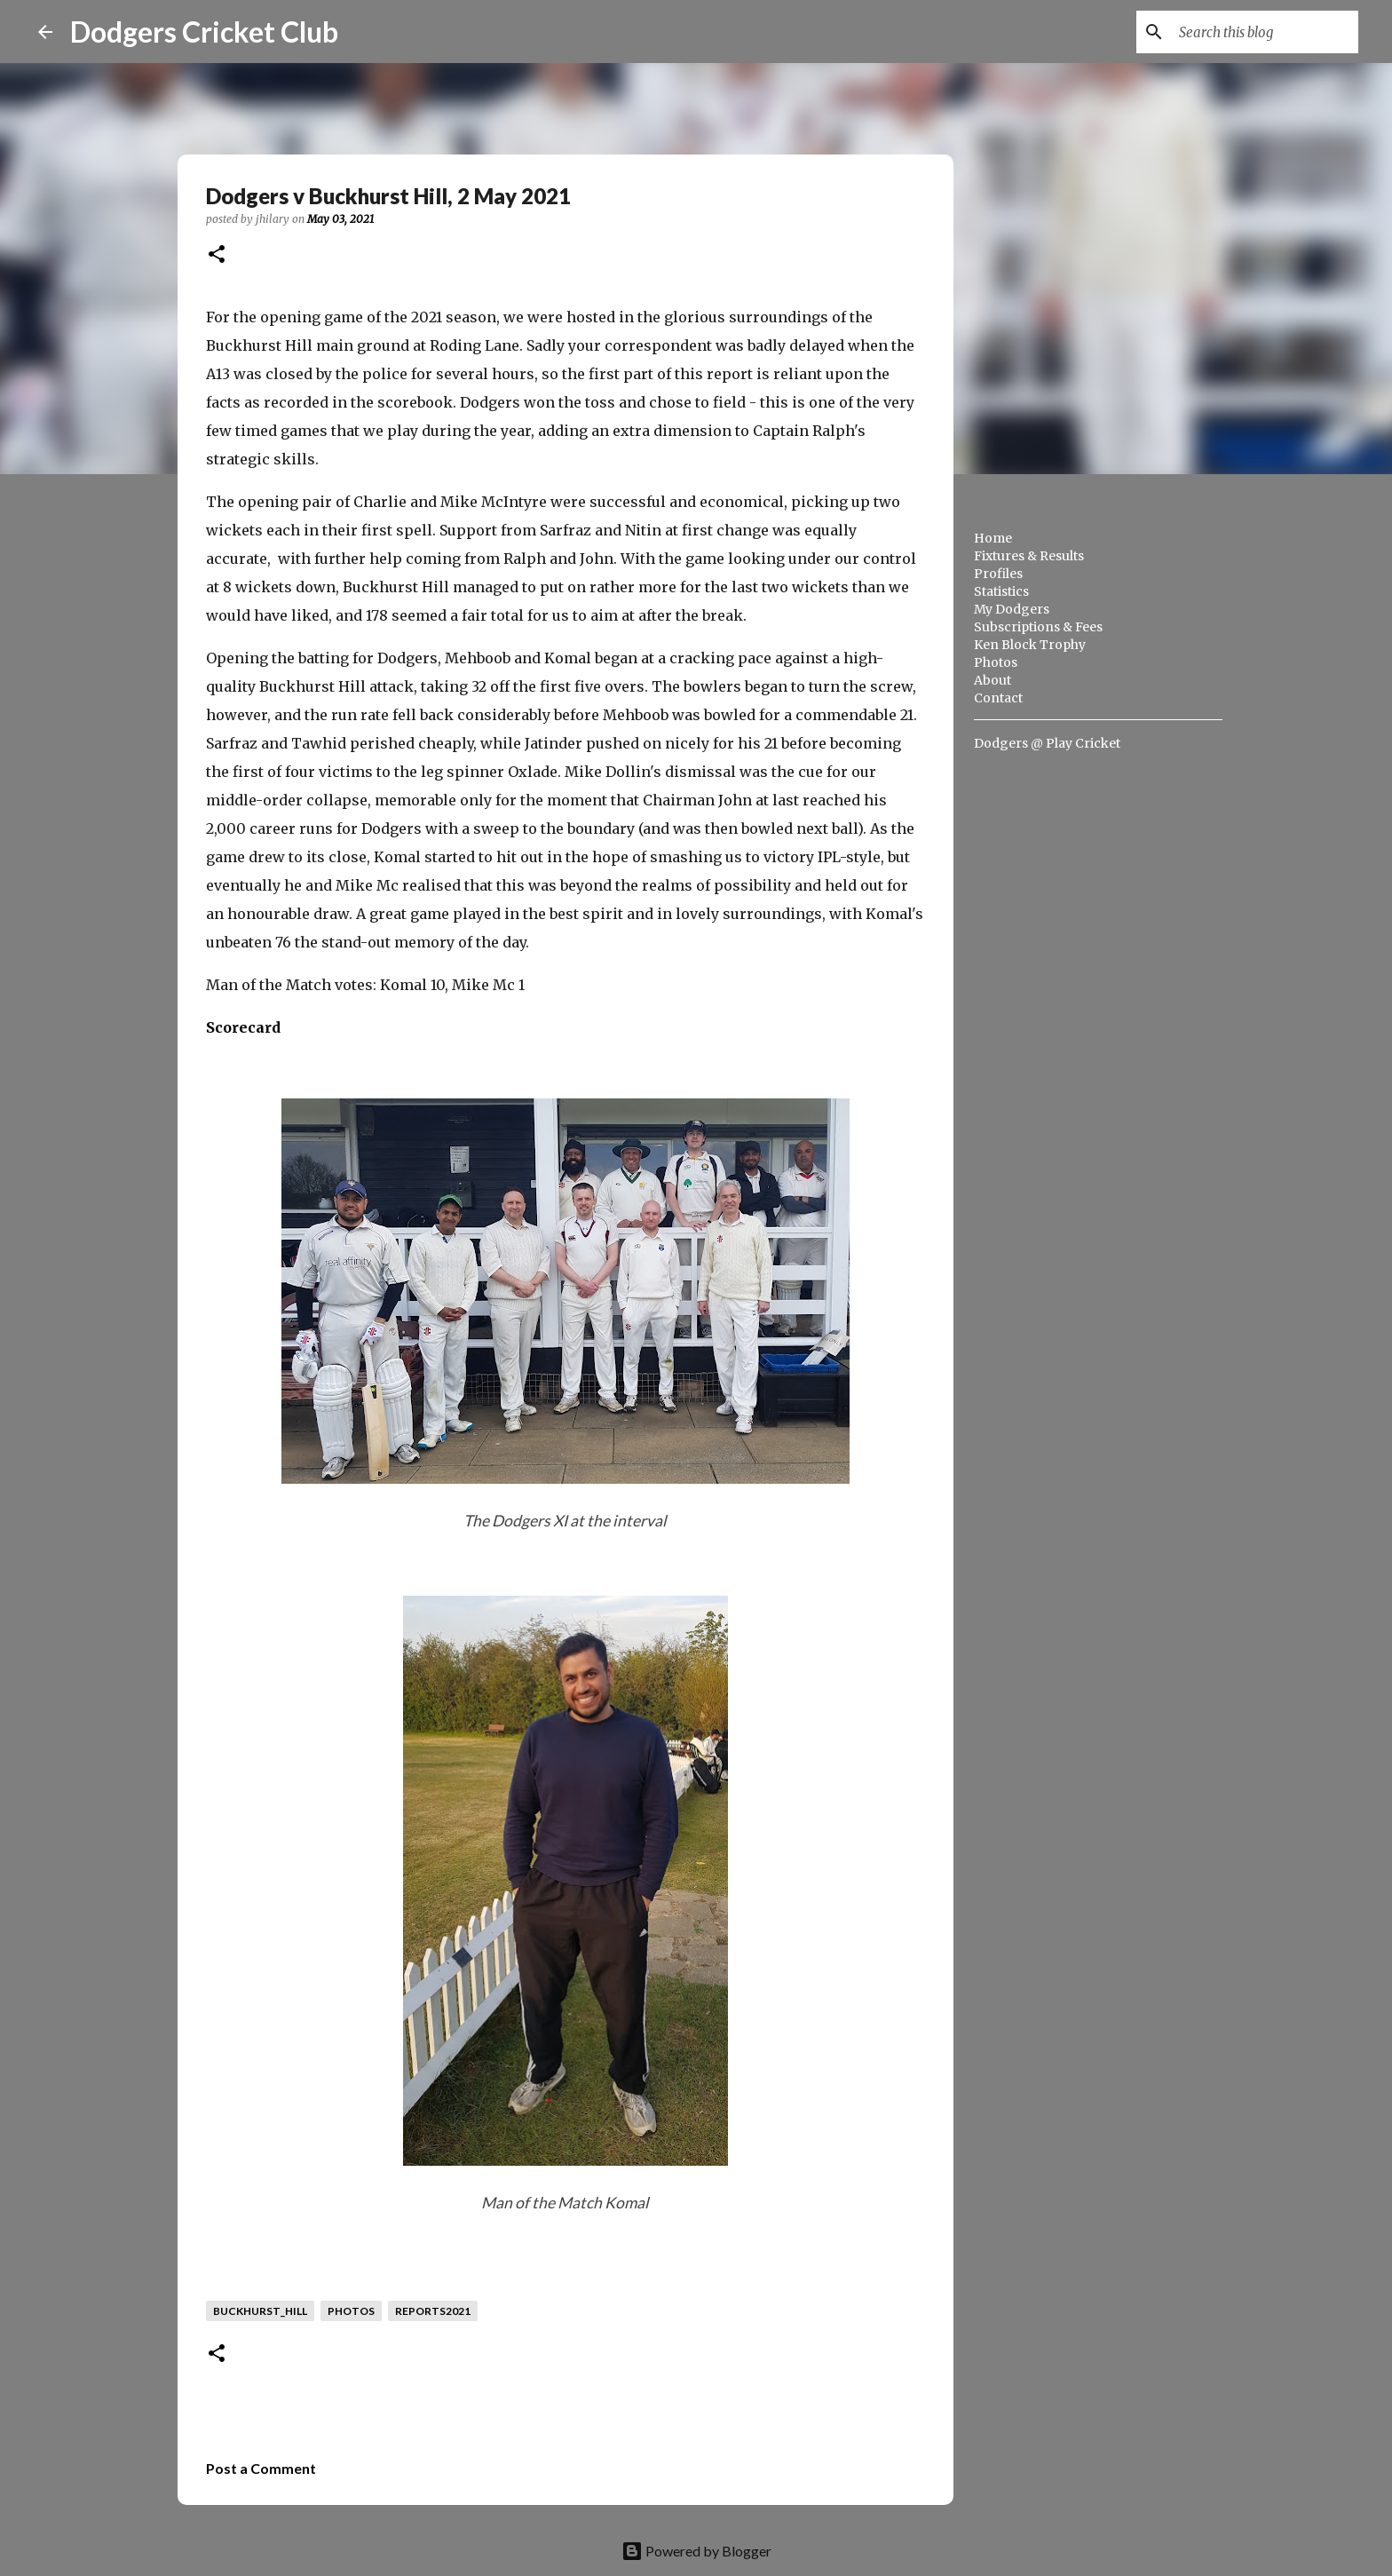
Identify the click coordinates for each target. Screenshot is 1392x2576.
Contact (998, 698)
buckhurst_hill (260, 2311)
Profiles (998, 574)
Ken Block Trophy (1030, 645)
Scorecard (243, 1027)
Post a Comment (261, 2468)
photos (351, 2311)
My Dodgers (1011, 609)
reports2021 (433, 2311)
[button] (216, 255)
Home (993, 538)
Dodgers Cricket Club (204, 31)
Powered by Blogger (696, 2550)
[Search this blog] (1265, 32)
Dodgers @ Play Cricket (1047, 743)
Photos (995, 662)
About (992, 680)
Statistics (1001, 591)
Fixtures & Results (1029, 556)
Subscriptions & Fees (1038, 627)
